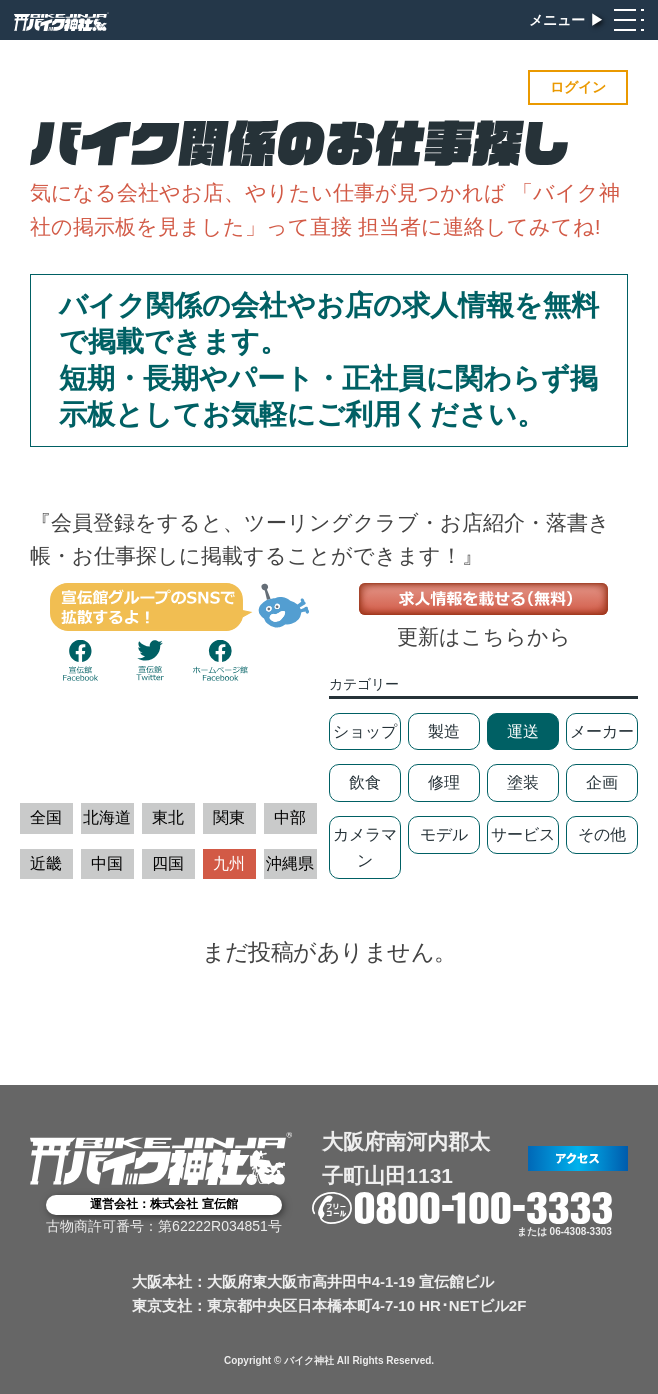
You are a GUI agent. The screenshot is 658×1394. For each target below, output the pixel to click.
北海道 (107, 817)
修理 (444, 782)
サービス (523, 834)
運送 (523, 731)
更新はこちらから (484, 636)
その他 (602, 834)
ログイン (578, 87)
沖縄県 (290, 863)
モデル (444, 834)
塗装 (523, 782)
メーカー (602, 731)
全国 (46, 817)
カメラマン (365, 847)
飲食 (365, 782)
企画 (602, 782)
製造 (444, 731)
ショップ (365, 731)
